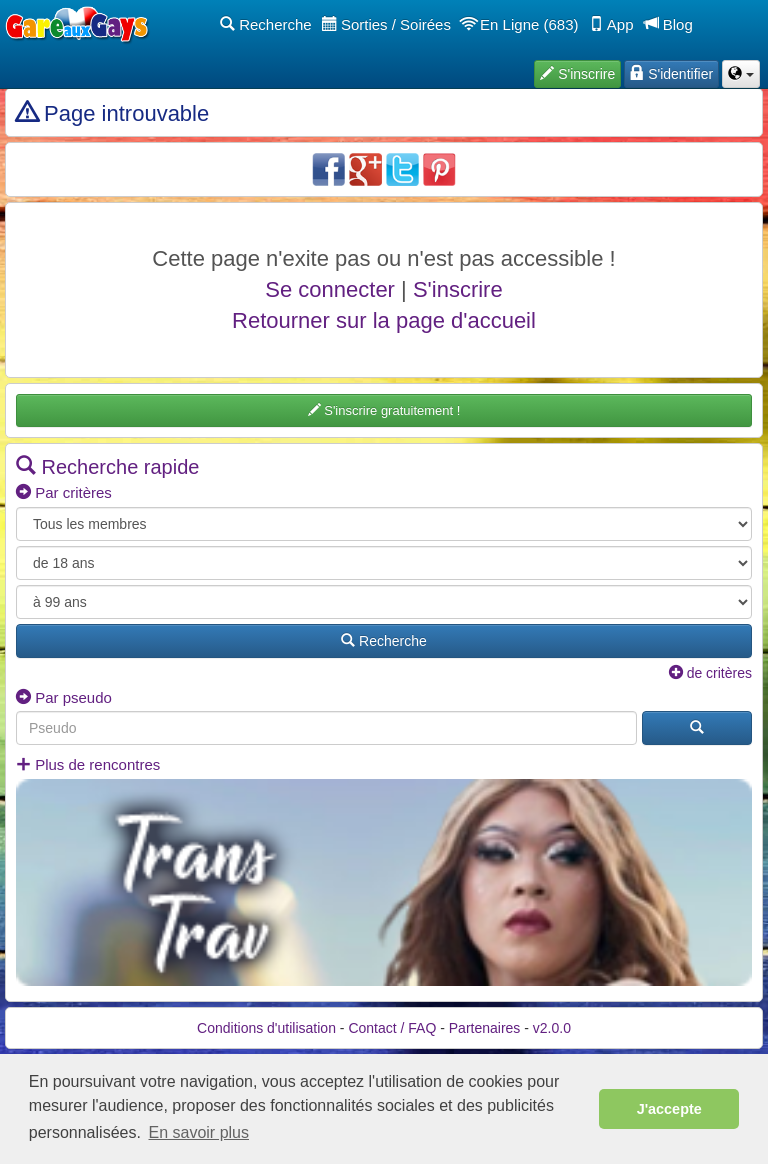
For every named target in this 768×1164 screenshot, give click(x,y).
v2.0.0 (552, 1028)
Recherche (266, 24)
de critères (710, 673)
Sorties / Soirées (386, 24)
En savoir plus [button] (199, 1132)
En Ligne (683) (520, 24)
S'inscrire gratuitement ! (384, 410)
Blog (668, 24)
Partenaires (485, 1028)
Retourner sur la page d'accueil (384, 320)
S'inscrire (458, 289)
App (611, 24)
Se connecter (330, 289)
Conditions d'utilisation (266, 1028)
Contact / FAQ (392, 1028)
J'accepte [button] (669, 1109)
